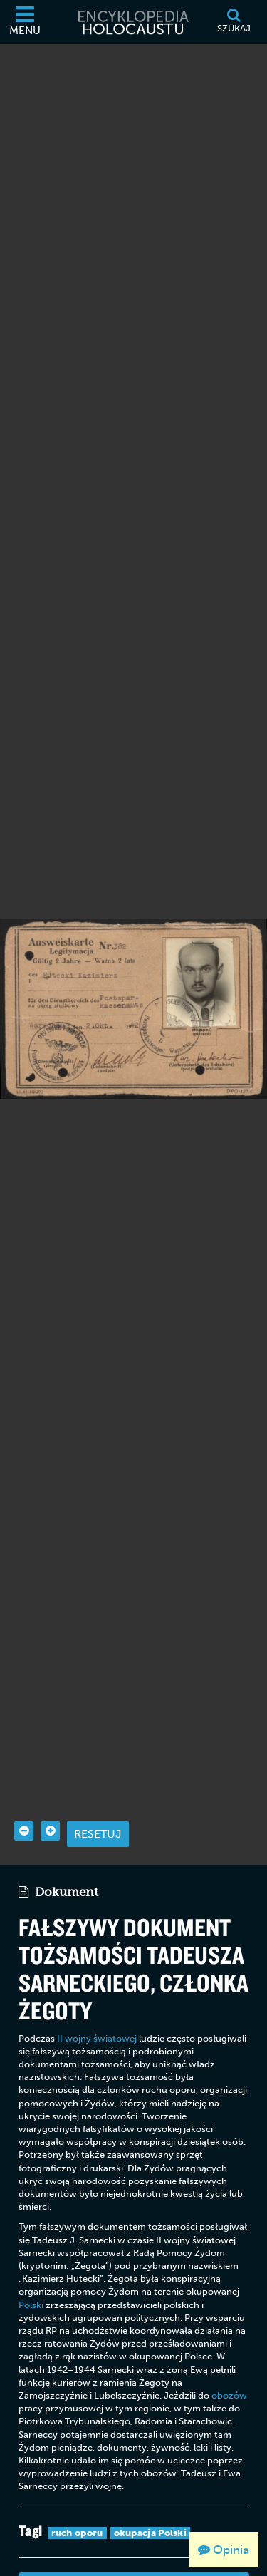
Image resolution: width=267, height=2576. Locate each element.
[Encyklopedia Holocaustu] (134, 22)
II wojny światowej (97, 1988)
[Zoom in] (50, 1781)
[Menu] (25, 22)
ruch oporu (77, 2483)
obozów (229, 2346)
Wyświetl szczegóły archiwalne (134, 2535)
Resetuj (98, 1784)
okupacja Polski (150, 2483)
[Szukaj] (233, 22)
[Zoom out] (23, 1781)
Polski (31, 2255)
